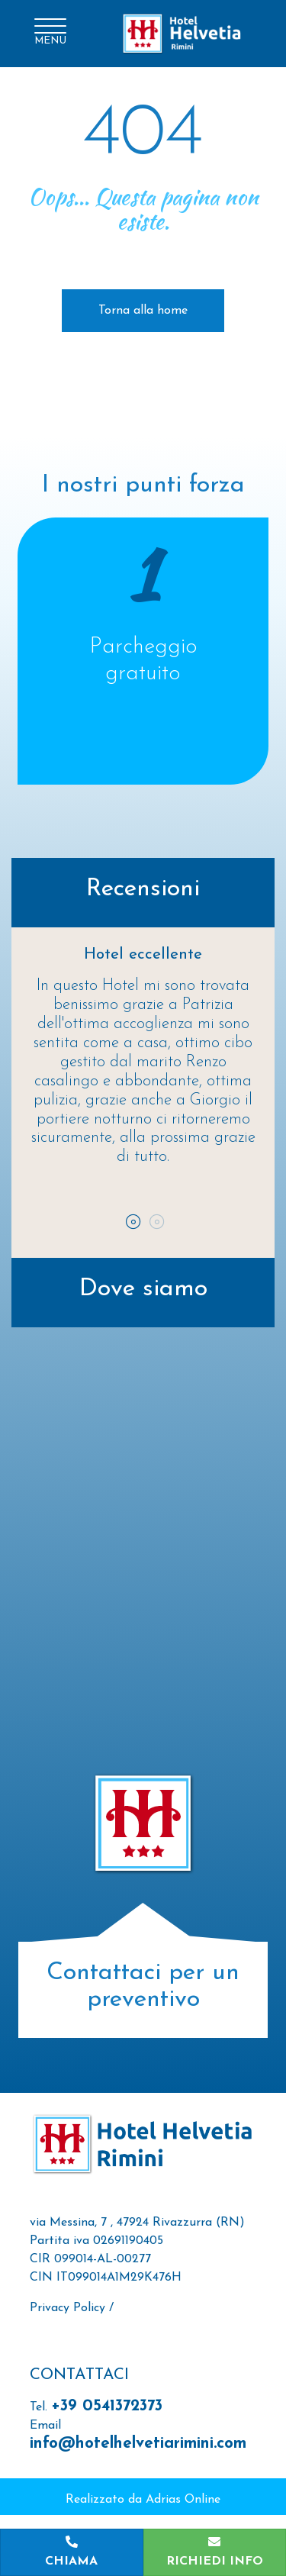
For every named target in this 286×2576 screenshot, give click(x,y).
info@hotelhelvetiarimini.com (138, 2444)
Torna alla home (143, 311)
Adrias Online (183, 2500)
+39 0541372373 (106, 2406)
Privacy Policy (67, 2308)
